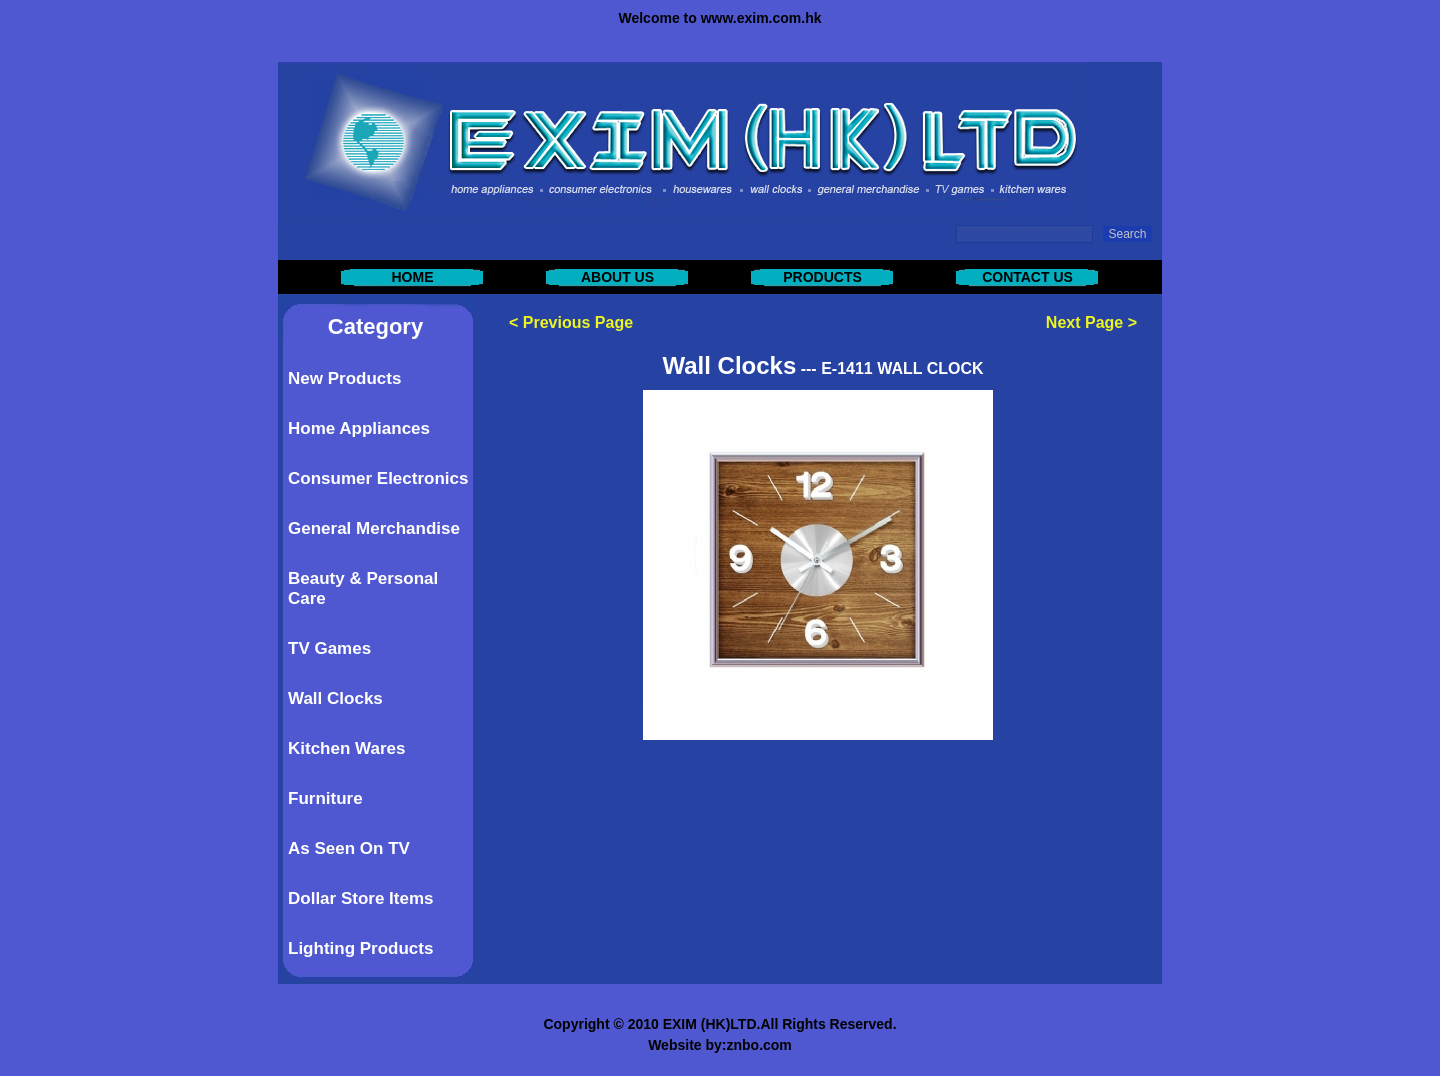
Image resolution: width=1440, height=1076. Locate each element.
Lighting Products (360, 948)
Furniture (325, 798)
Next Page (1084, 322)
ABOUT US (617, 277)
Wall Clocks (335, 698)
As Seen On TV (349, 848)
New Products (344, 378)
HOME (413, 277)
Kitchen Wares (346, 748)
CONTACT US (1027, 277)
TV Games (329, 648)
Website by (685, 1045)
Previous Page (578, 322)
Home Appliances (359, 428)
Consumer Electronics (378, 478)
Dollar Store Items (361, 898)
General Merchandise (374, 528)
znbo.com (758, 1045)
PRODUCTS (822, 277)
